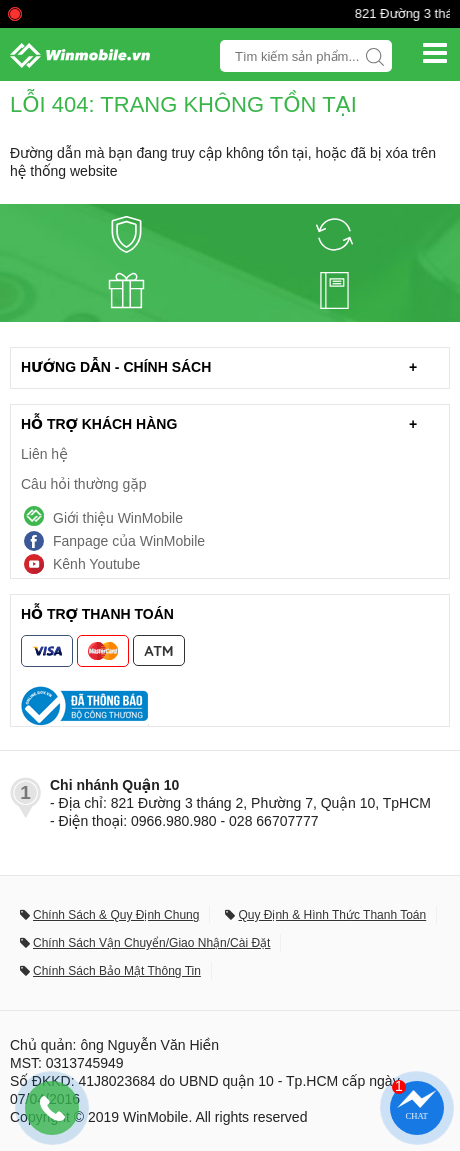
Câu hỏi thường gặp (84, 484)
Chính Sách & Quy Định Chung (116, 915)
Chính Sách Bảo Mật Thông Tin (117, 971)
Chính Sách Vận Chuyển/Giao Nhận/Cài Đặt (151, 943)
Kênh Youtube (96, 564)
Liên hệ (44, 454)
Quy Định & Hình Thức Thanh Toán (332, 915)
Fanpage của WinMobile (129, 541)
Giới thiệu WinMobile (118, 518)
